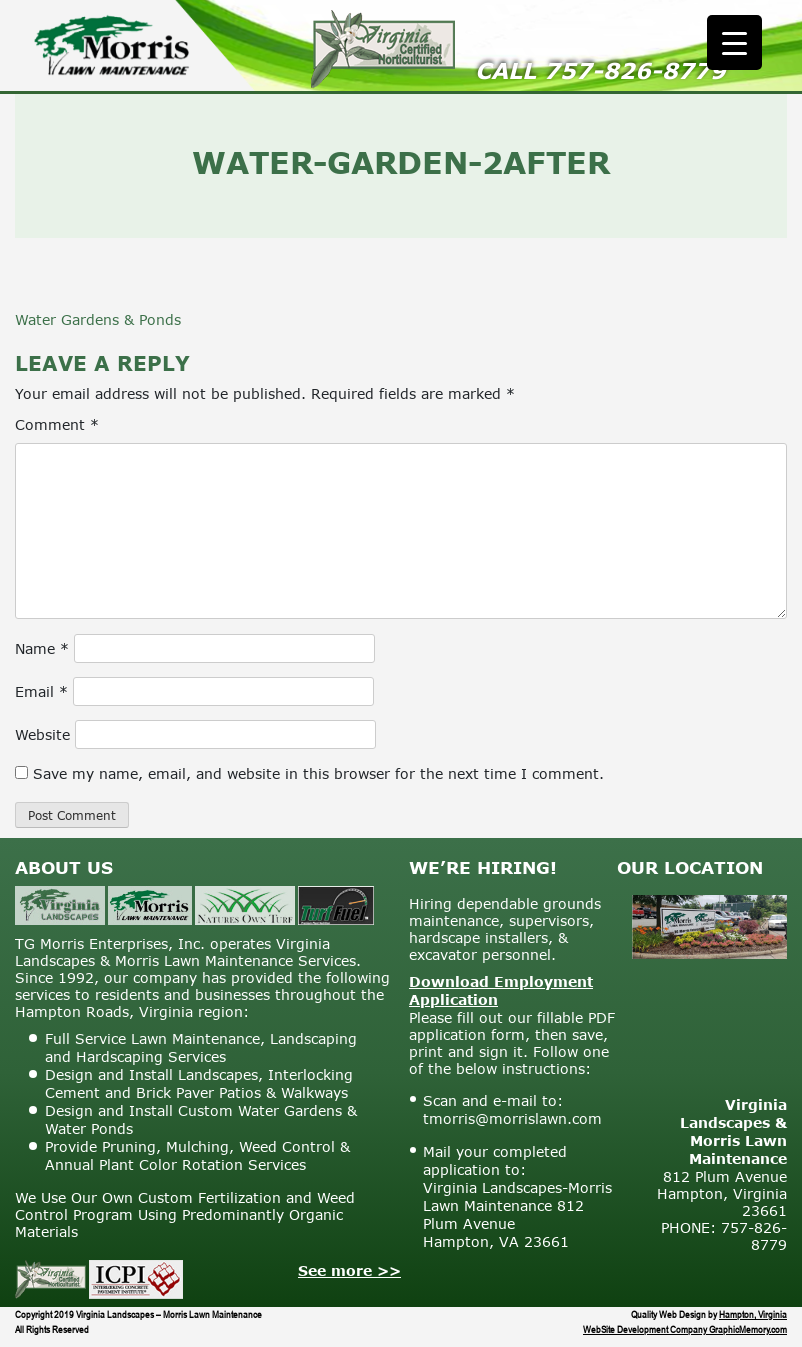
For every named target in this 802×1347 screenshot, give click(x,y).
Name (42, 648)
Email (41, 691)
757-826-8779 (635, 70)
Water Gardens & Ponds (98, 319)
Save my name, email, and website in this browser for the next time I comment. (318, 773)
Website (42, 734)
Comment (57, 424)
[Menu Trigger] (734, 42)
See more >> (349, 1270)
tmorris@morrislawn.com (512, 1118)
